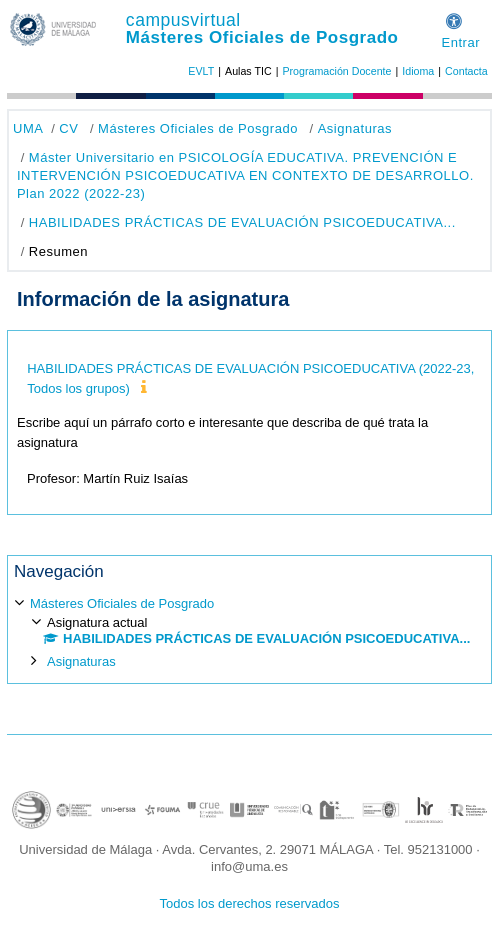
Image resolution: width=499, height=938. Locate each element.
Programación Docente (336, 71)
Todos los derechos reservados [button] (250, 903)
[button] (454, 18)
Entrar (460, 42)
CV (68, 128)
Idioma (418, 71)
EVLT (201, 71)
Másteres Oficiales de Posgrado (262, 37)
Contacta (466, 71)
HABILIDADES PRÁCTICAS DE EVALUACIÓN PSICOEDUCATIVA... (242, 222)
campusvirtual (183, 20)
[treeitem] (249, 631)
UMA (28, 128)
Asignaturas (355, 128)
